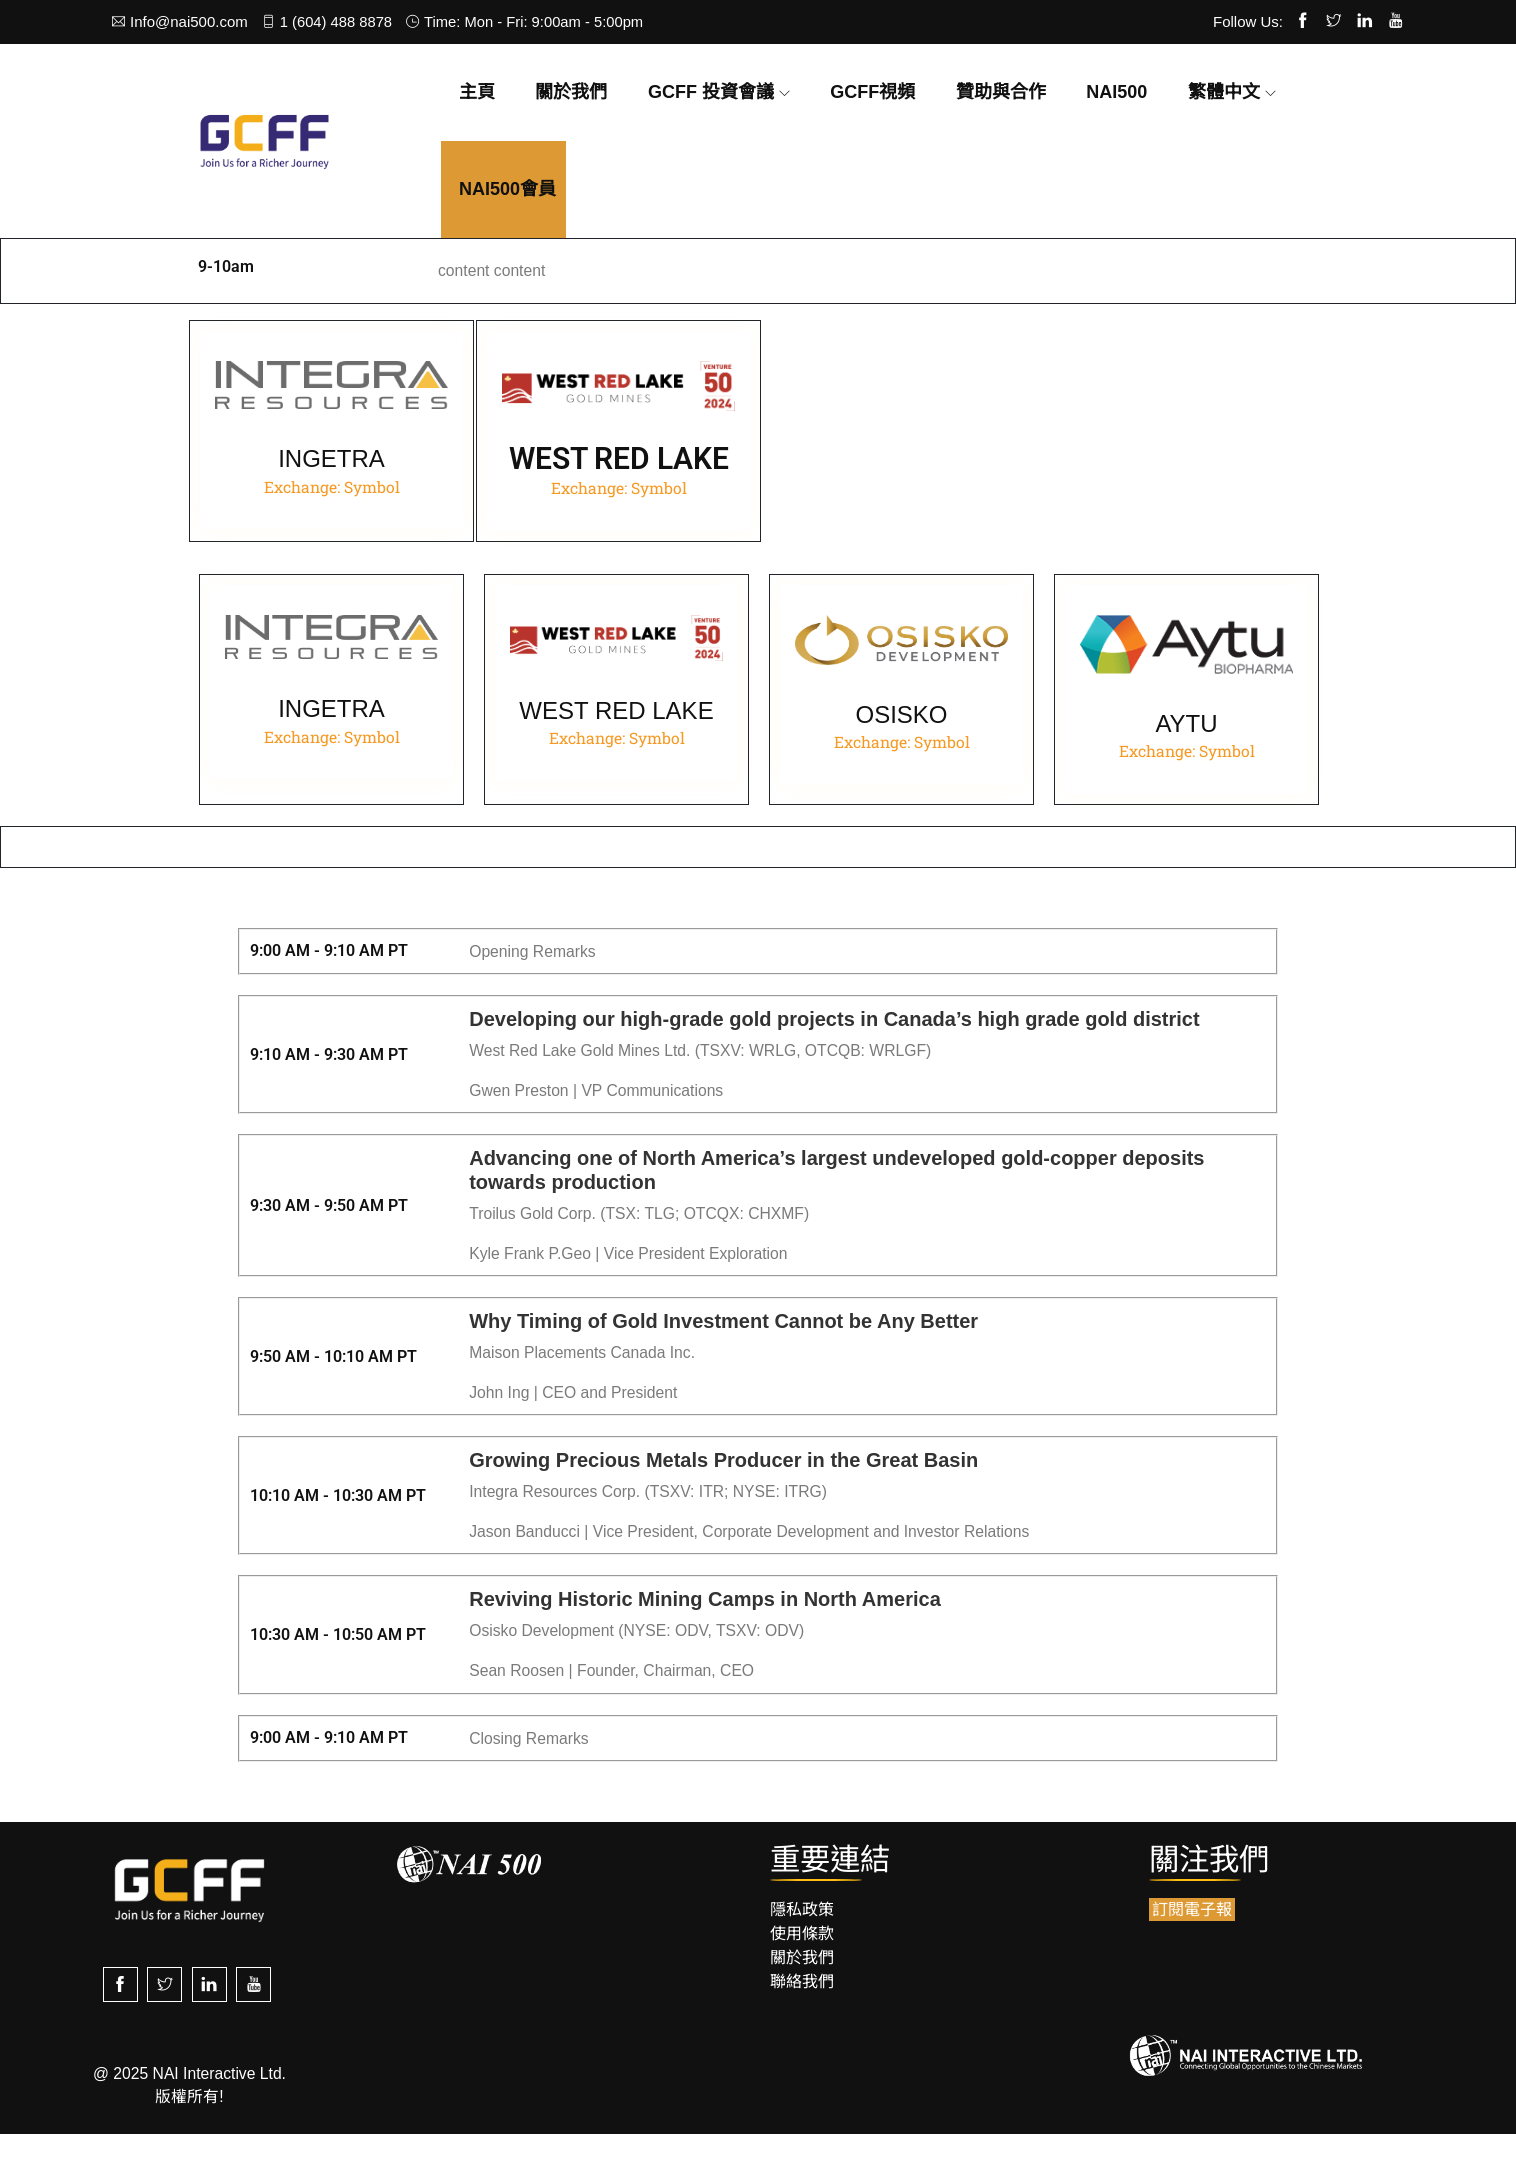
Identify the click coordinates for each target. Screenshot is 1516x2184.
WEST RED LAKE (616, 753)
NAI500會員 (507, 189)
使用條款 (802, 1985)
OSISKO (901, 757)
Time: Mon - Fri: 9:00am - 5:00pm (530, 21)
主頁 (477, 92)
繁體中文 (1224, 92)
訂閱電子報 (1192, 1961)
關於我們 (571, 92)
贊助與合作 (1001, 92)
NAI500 (1116, 92)
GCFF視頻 (872, 92)
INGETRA (331, 461)
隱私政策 (802, 1961)
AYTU (1186, 766)
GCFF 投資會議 (711, 92)
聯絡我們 (802, 2033)
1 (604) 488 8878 (329, 21)
